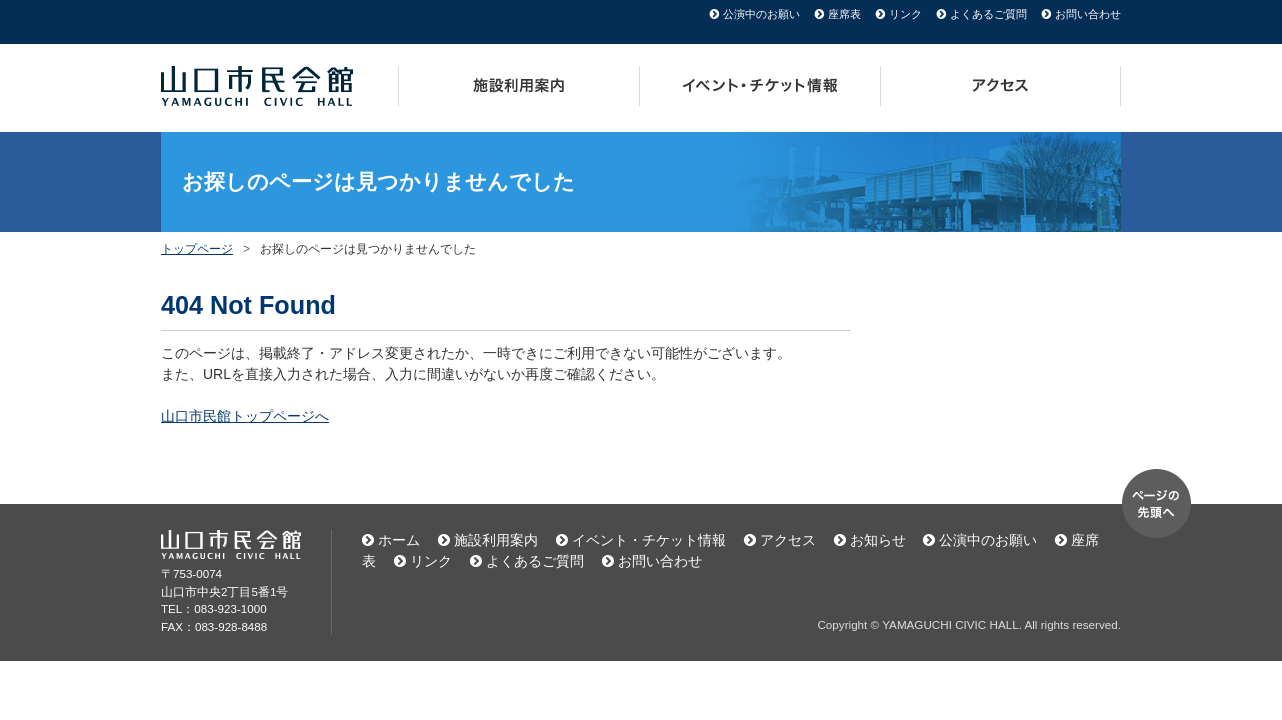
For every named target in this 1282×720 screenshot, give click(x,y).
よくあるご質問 (988, 14)
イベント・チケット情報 (760, 86)
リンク (905, 14)
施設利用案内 (519, 86)
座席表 (844, 14)
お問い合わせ (1088, 14)
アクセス (1001, 86)
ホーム (399, 540)
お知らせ (878, 540)
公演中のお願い (761, 14)
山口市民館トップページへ (245, 416)
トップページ (197, 249)
